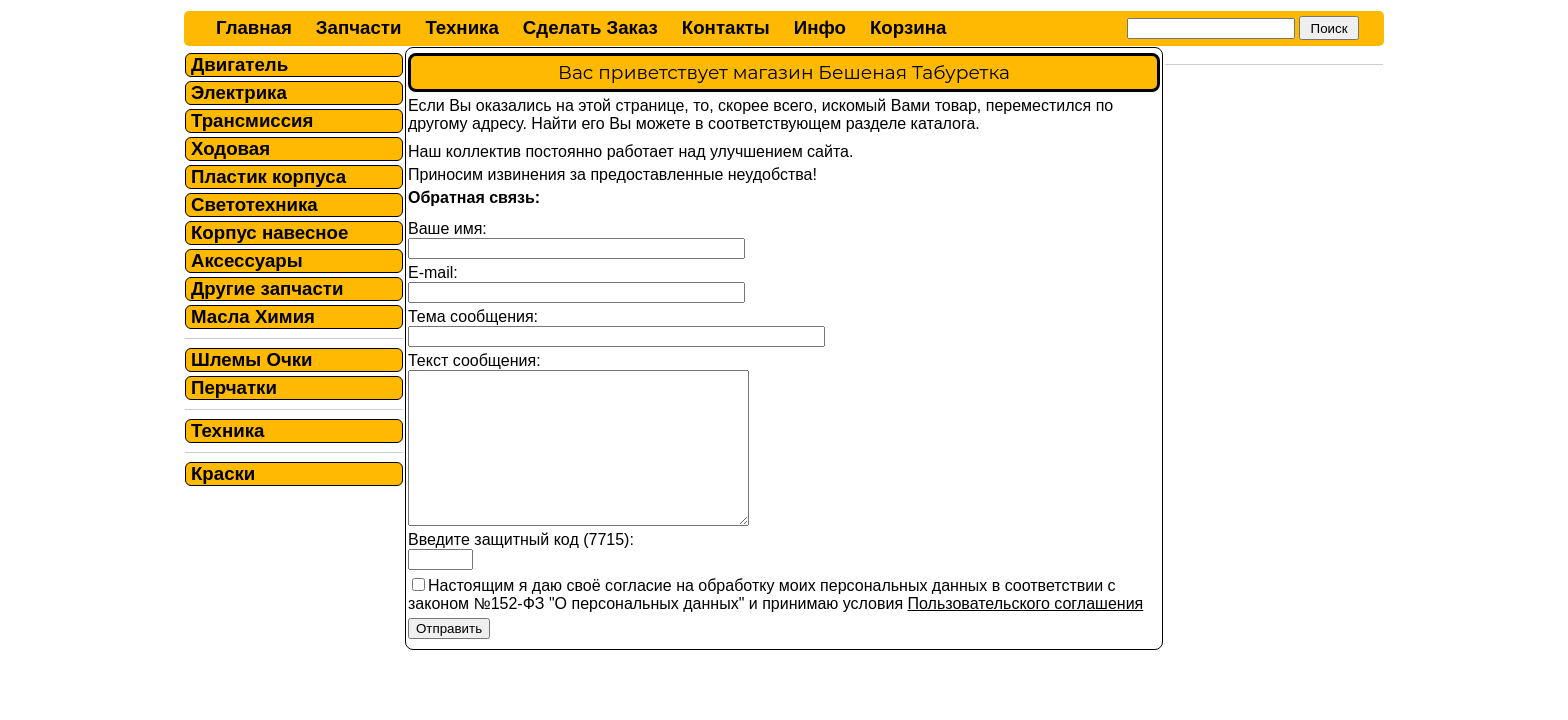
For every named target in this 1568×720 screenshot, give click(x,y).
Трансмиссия (252, 120)
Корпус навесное (269, 232)
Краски (223, 473)
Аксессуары (247, 260)
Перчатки (234, 387)
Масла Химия (253, 316)
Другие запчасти (267, 288)
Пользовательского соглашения (1026, 633)
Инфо (820, 27)
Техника (461, 27)
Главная (254, 27)
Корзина (908, 27)
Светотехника (254, 204)
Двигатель (239, 64)
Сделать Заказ (590, 27)
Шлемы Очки (252, 359)
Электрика (239, 92)
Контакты (726, 27)
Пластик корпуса (268, 176)
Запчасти (359, 27)
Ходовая (230, 148)
